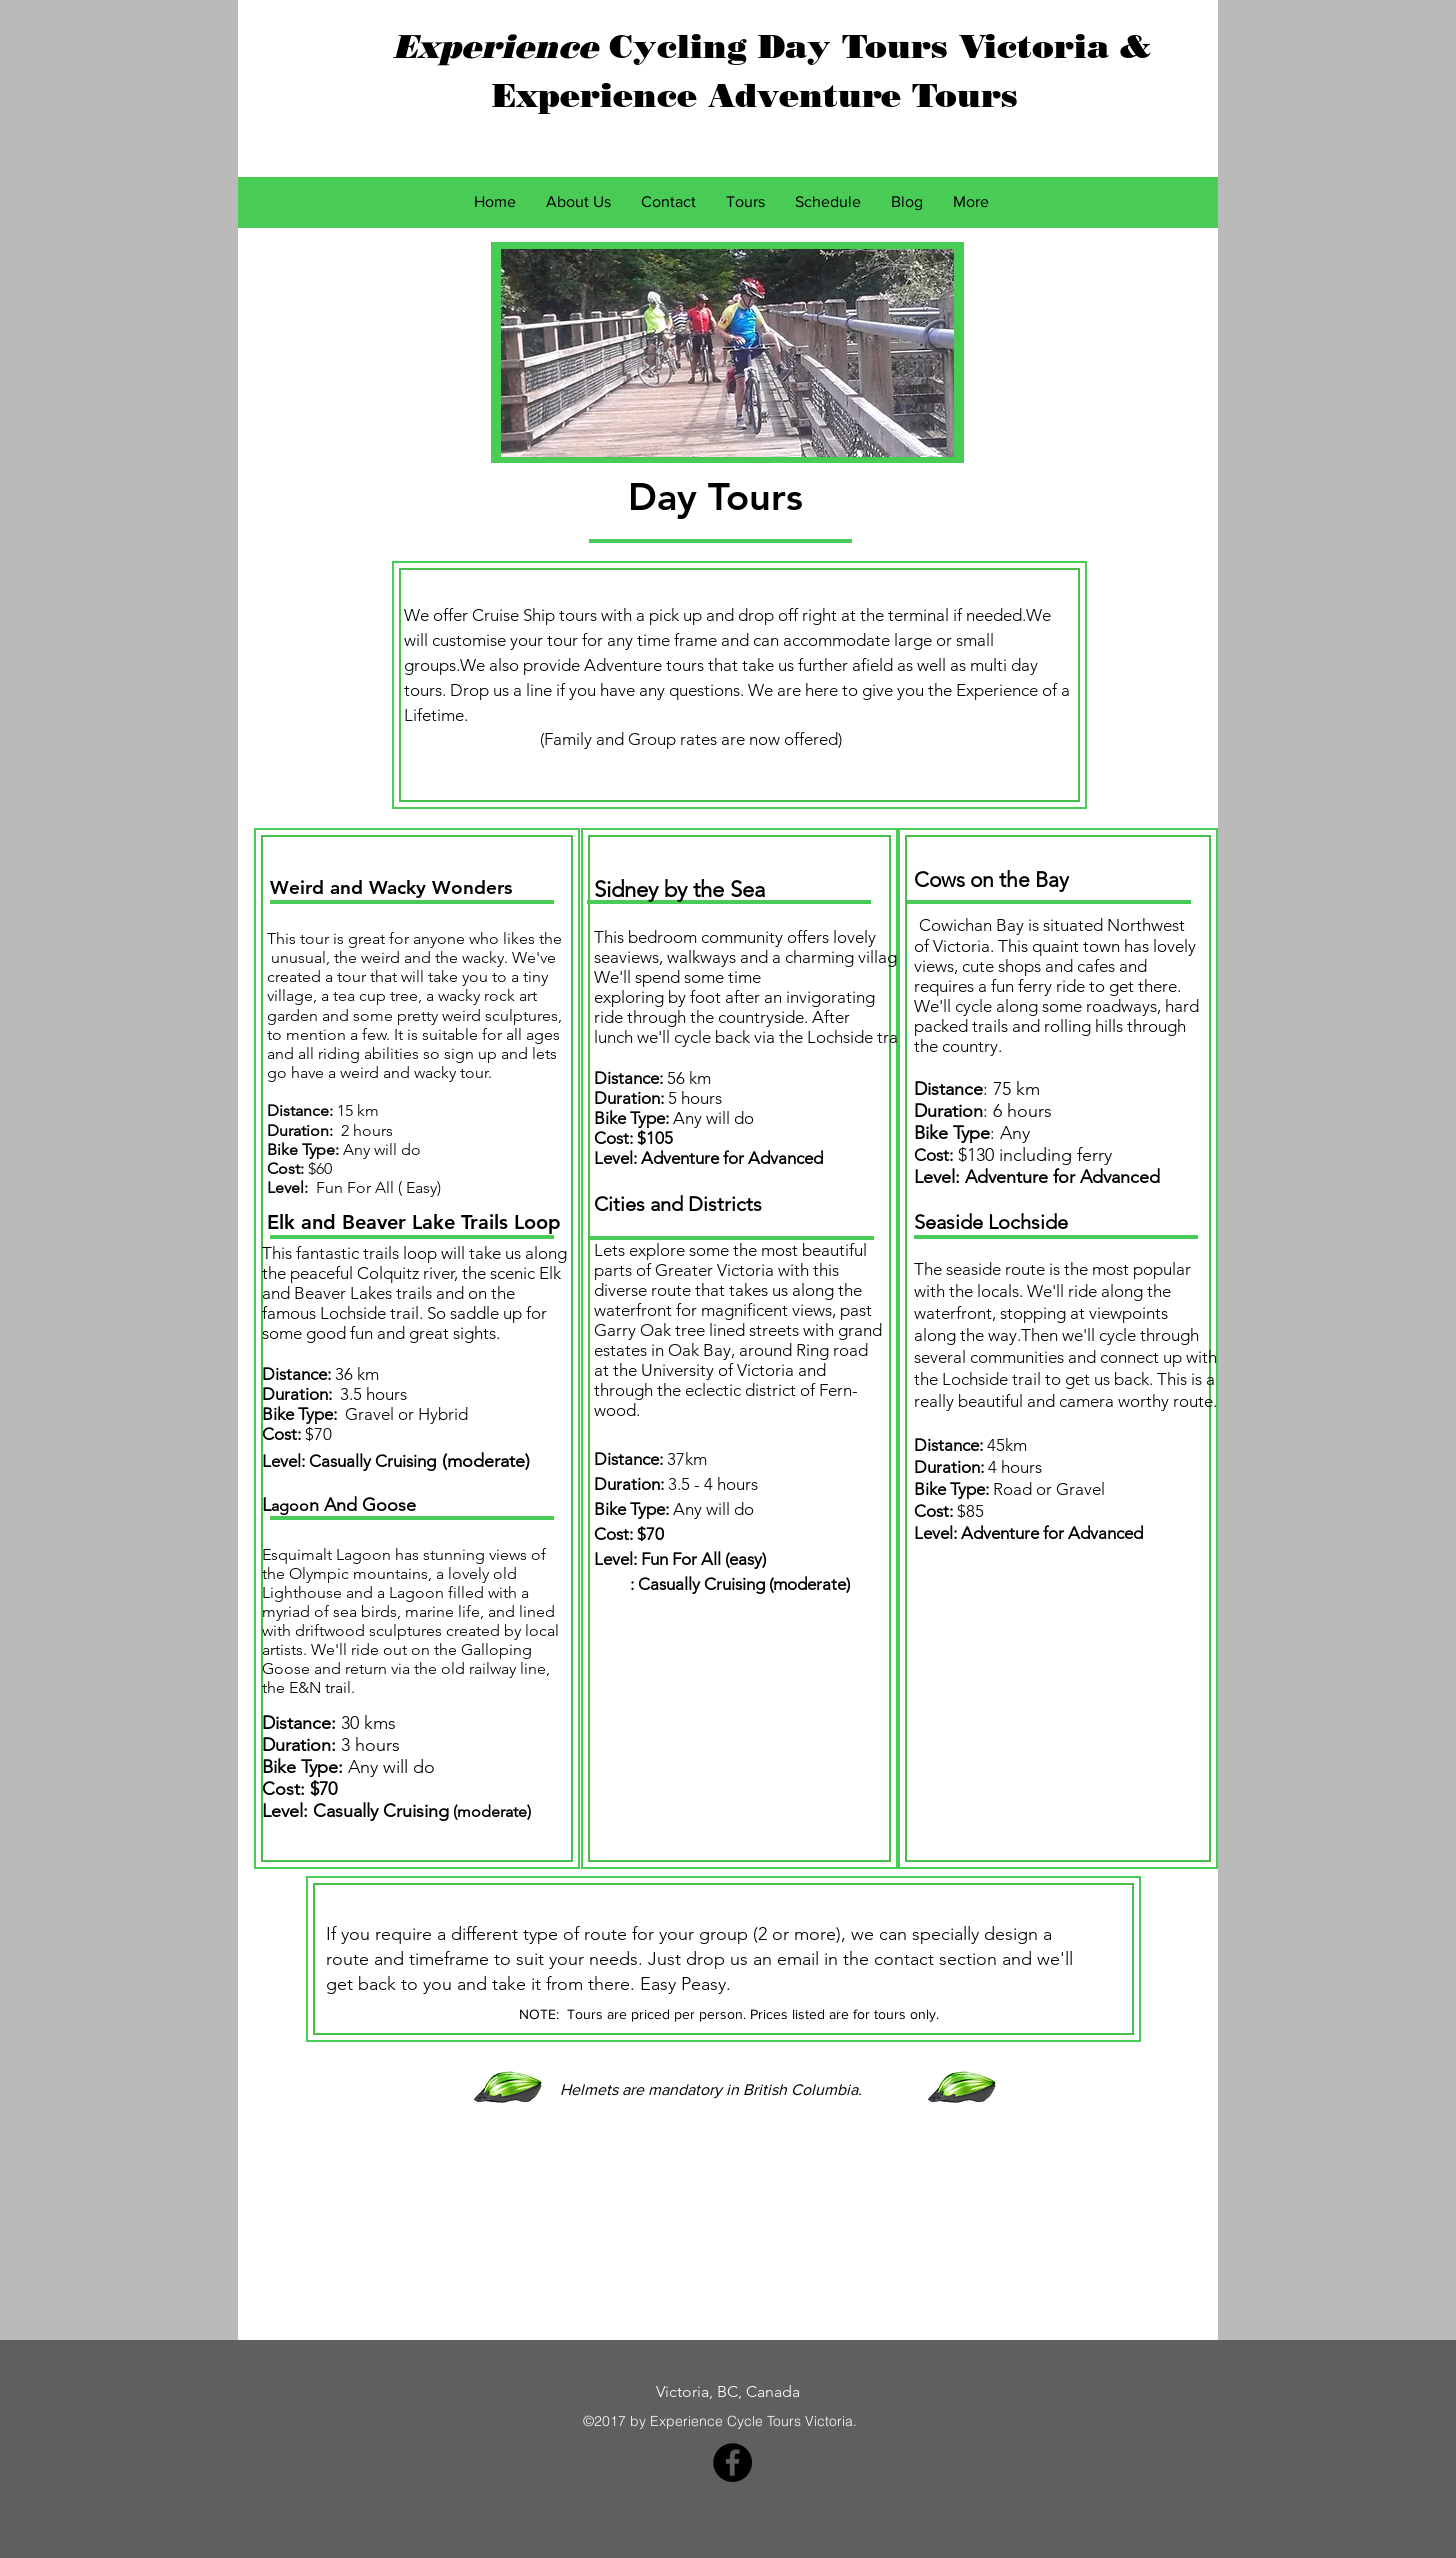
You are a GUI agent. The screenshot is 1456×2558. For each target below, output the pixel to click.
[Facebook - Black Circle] (732, 2462)
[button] (745, 202)
